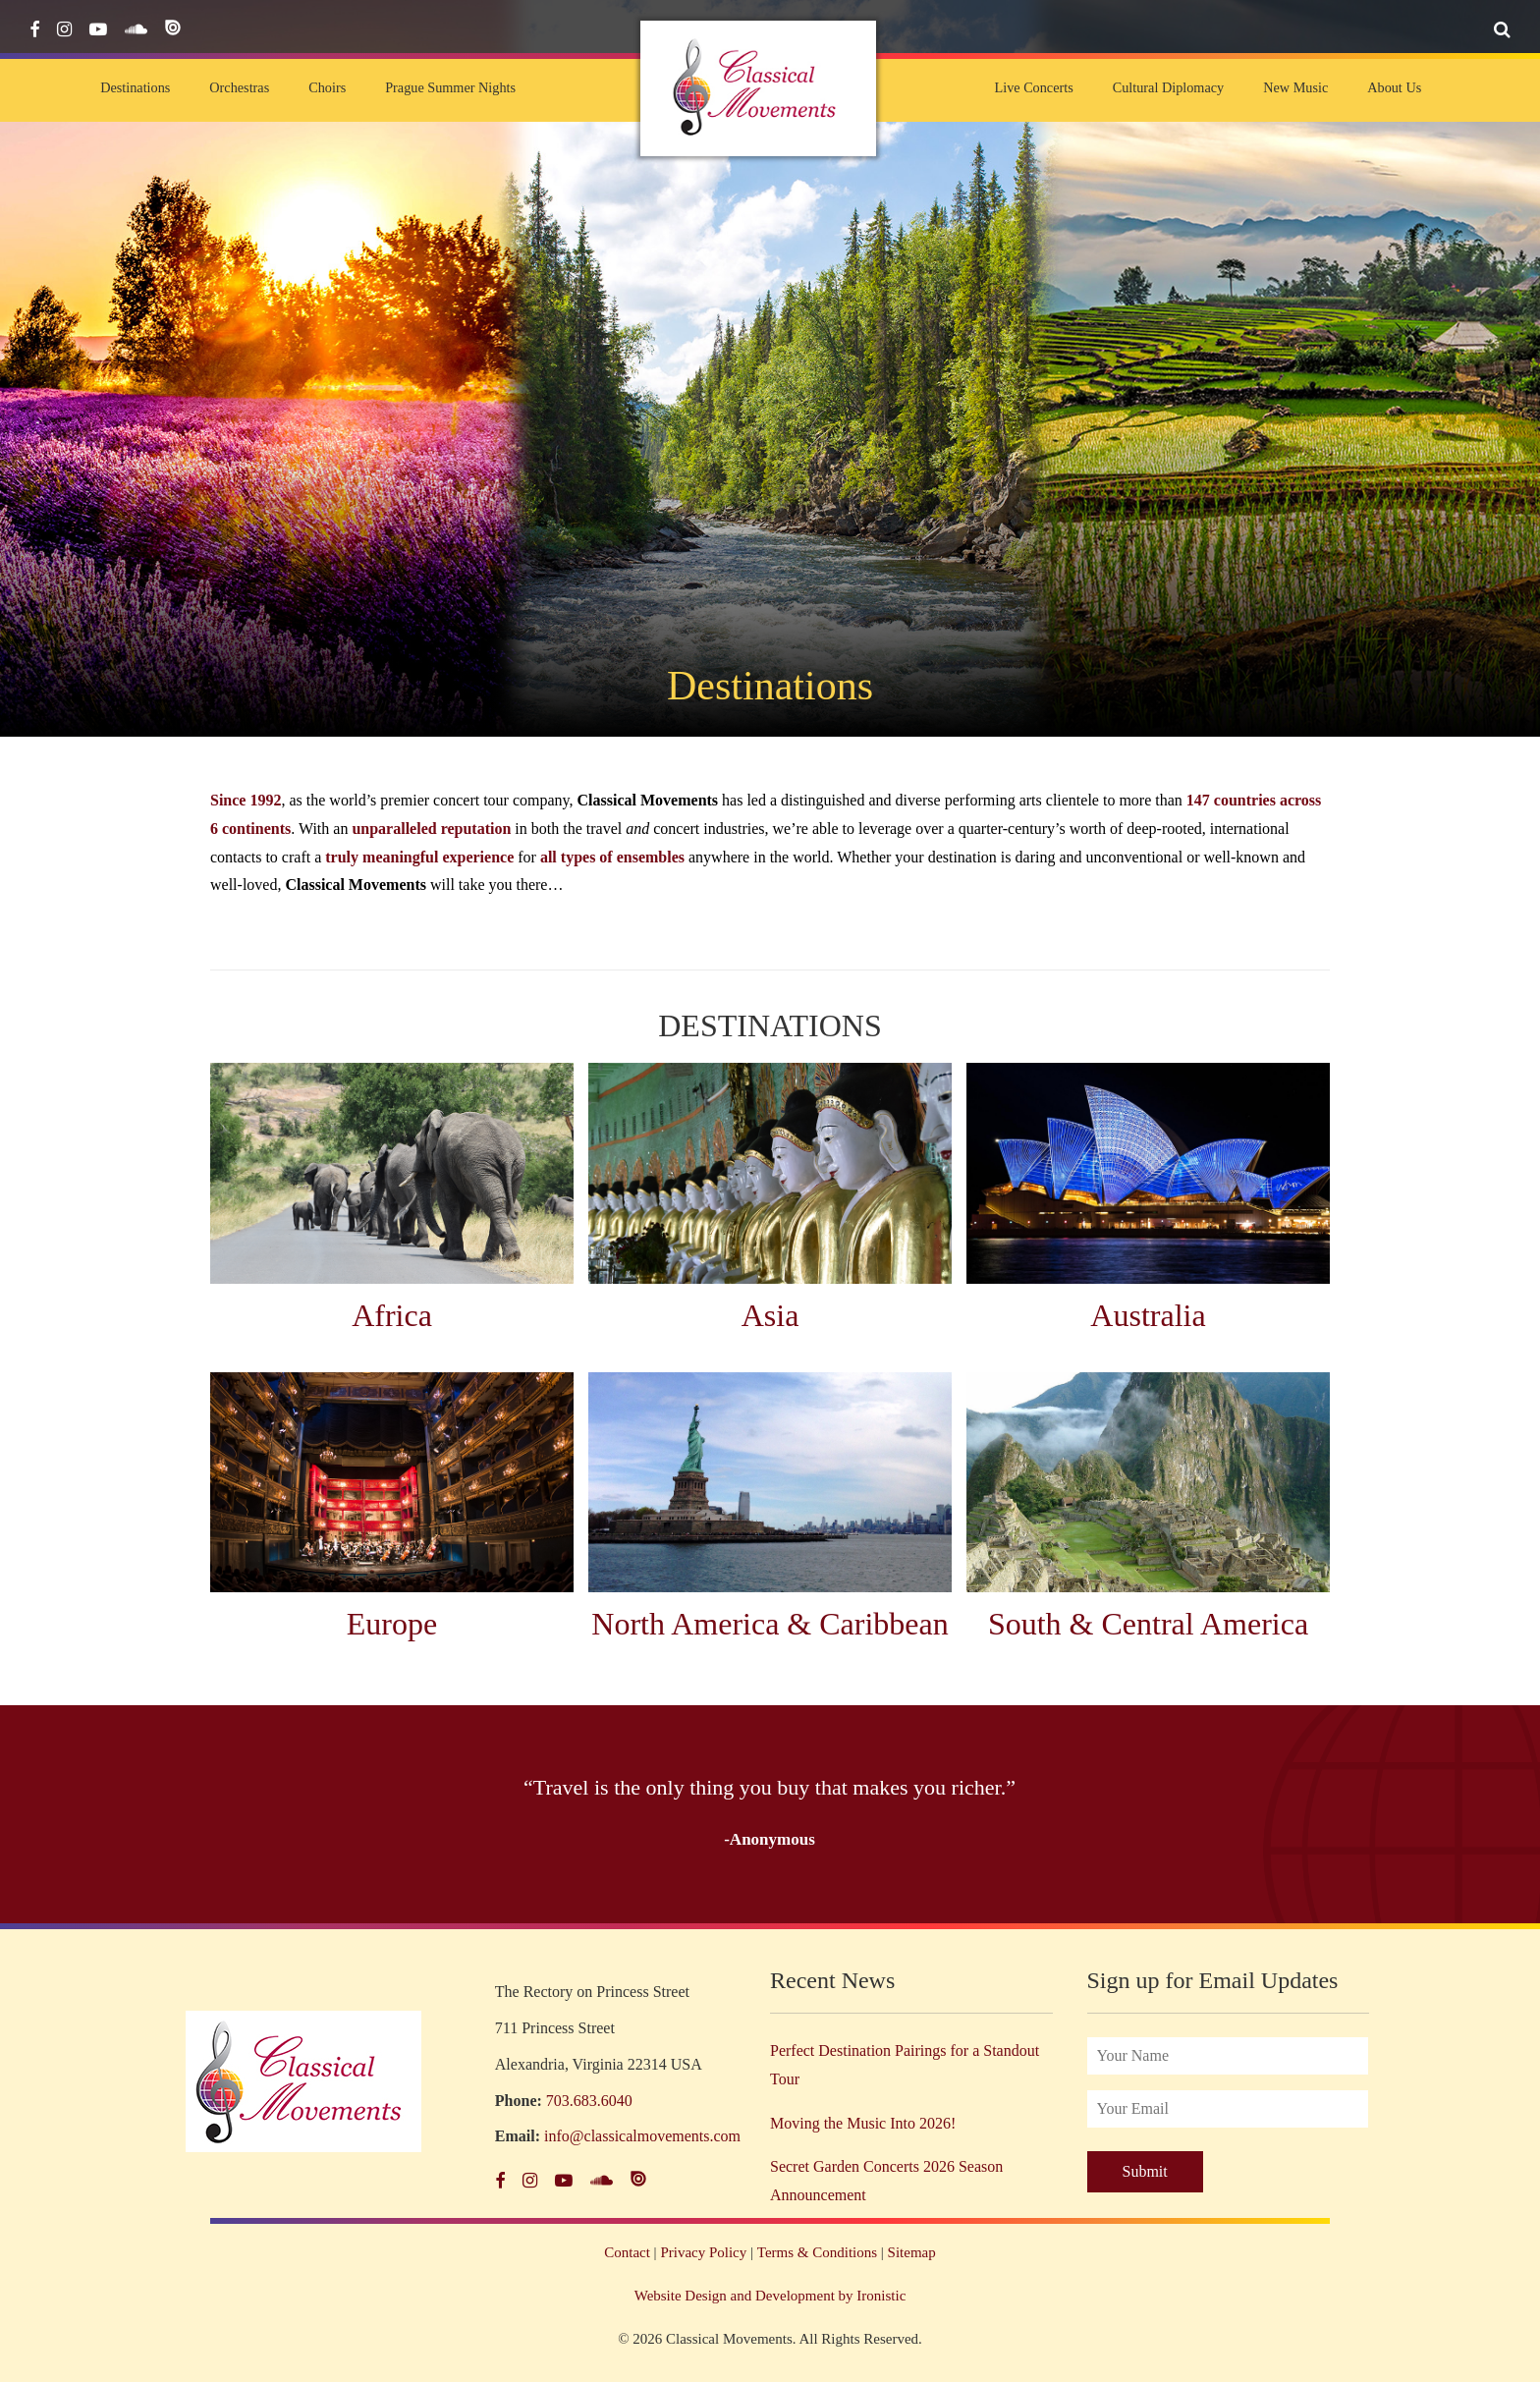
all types (567, 857)
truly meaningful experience (419, 857)
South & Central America (1148, 1623)
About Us (1394, 87)
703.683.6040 (589, 2100)
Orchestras (239, 87)
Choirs (327, 87)
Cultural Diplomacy (1168, 87)
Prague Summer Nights (450, 87)
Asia (770, 1315)
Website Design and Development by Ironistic (770, 2295)
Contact (627, 2252)
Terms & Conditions (817, 2252)
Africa (392, 1315)
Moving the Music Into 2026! (863, 2123)
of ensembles (642, 857)
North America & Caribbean (769, 1623)
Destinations (135, 87)
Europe (392, 1623)
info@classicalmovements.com (642, 2136)
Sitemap (912, 2252)
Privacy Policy (703, 2252)
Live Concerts (1033, 87)
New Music (1295, 87)
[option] (769, 1814)
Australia (1147, 1315)
